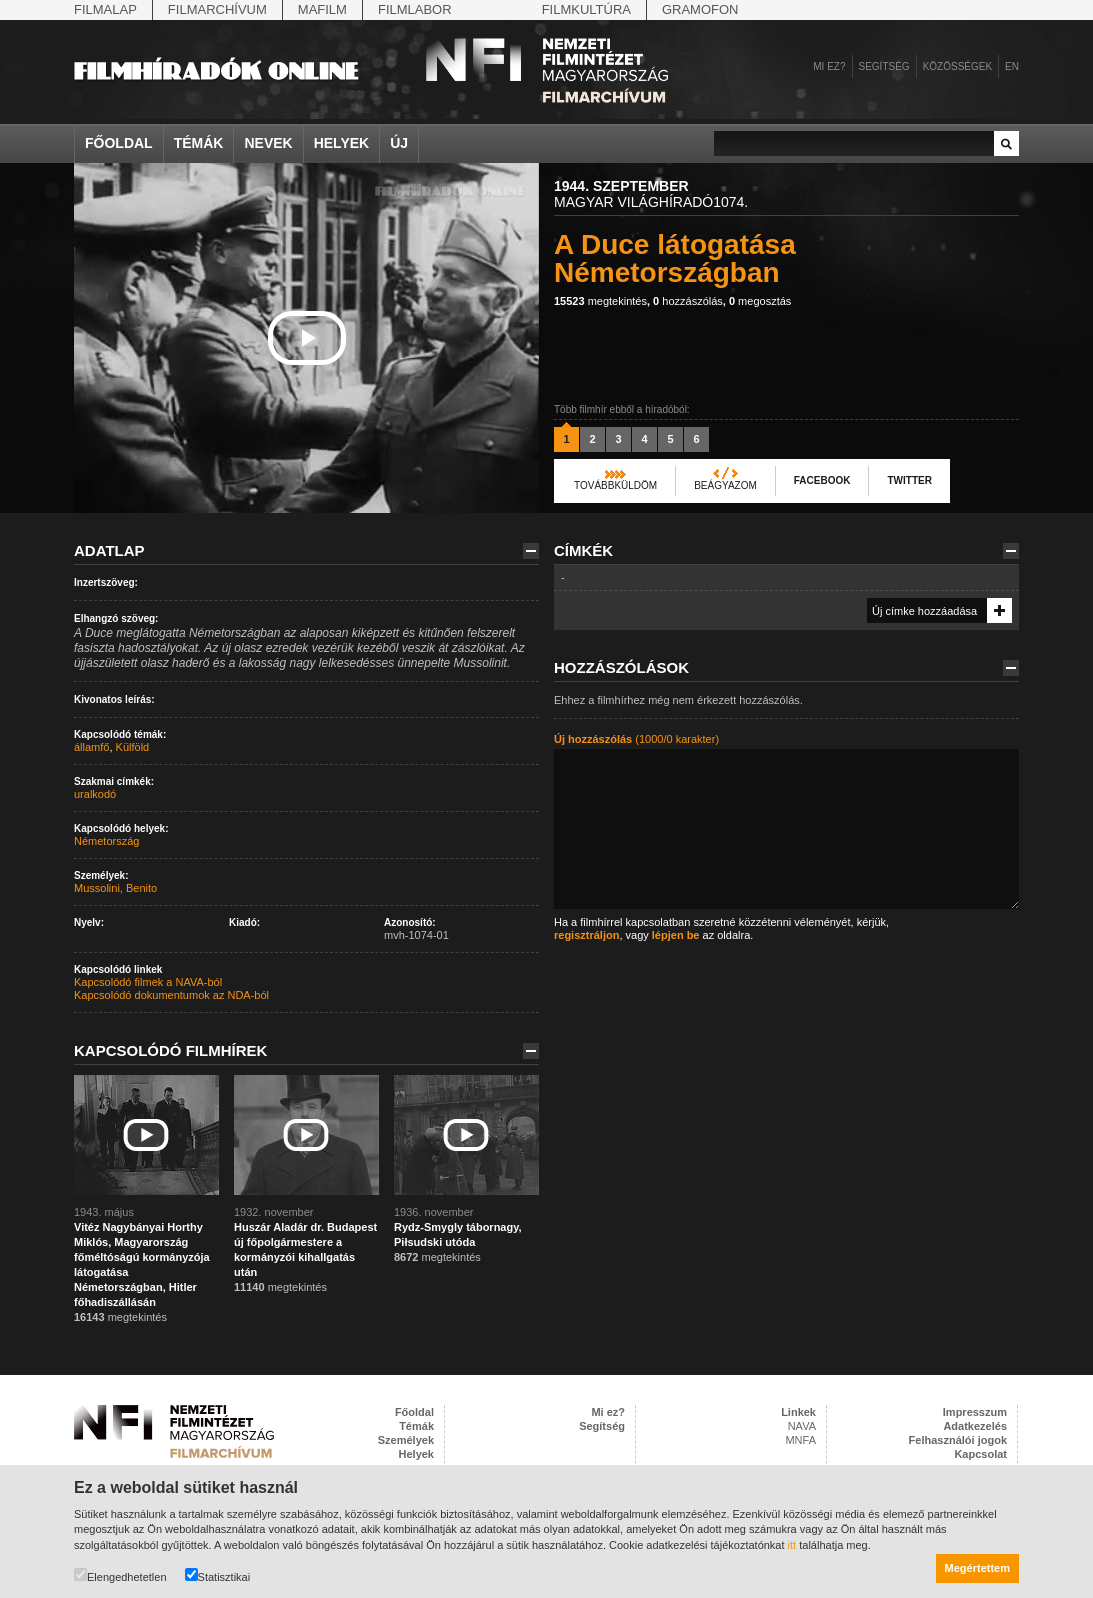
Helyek (342, 143)
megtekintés (600, 301)
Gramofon (700, 9)
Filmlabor (415, 9)
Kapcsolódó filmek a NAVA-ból (148, 982)
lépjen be (676, 935)
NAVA (802, 1426)
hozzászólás (688, 301)
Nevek (268, 143)
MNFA (800, 1440)
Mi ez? (829, 66)
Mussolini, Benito (115, 888)
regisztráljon (586, 935)
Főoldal (119, 143)
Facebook (822, 480)
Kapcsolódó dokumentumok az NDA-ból (171, 995)
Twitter (909, 480)
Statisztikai (218, 1575)
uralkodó (95, 794)
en (1012, 66)
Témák (199, 143)
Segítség (884, 66)
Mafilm (322, 9)
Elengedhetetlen (120, 1575)
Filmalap (105, 9)
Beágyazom (725, 485)
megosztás (760, 301)
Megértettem (977, 1568)
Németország (106, 841)
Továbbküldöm (615, 485)
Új (399, 143)
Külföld (133, 747)
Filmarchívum (217, 9)
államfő (91, 747)
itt (792, 1545)
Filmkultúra (586, 9)
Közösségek (957, 66)
